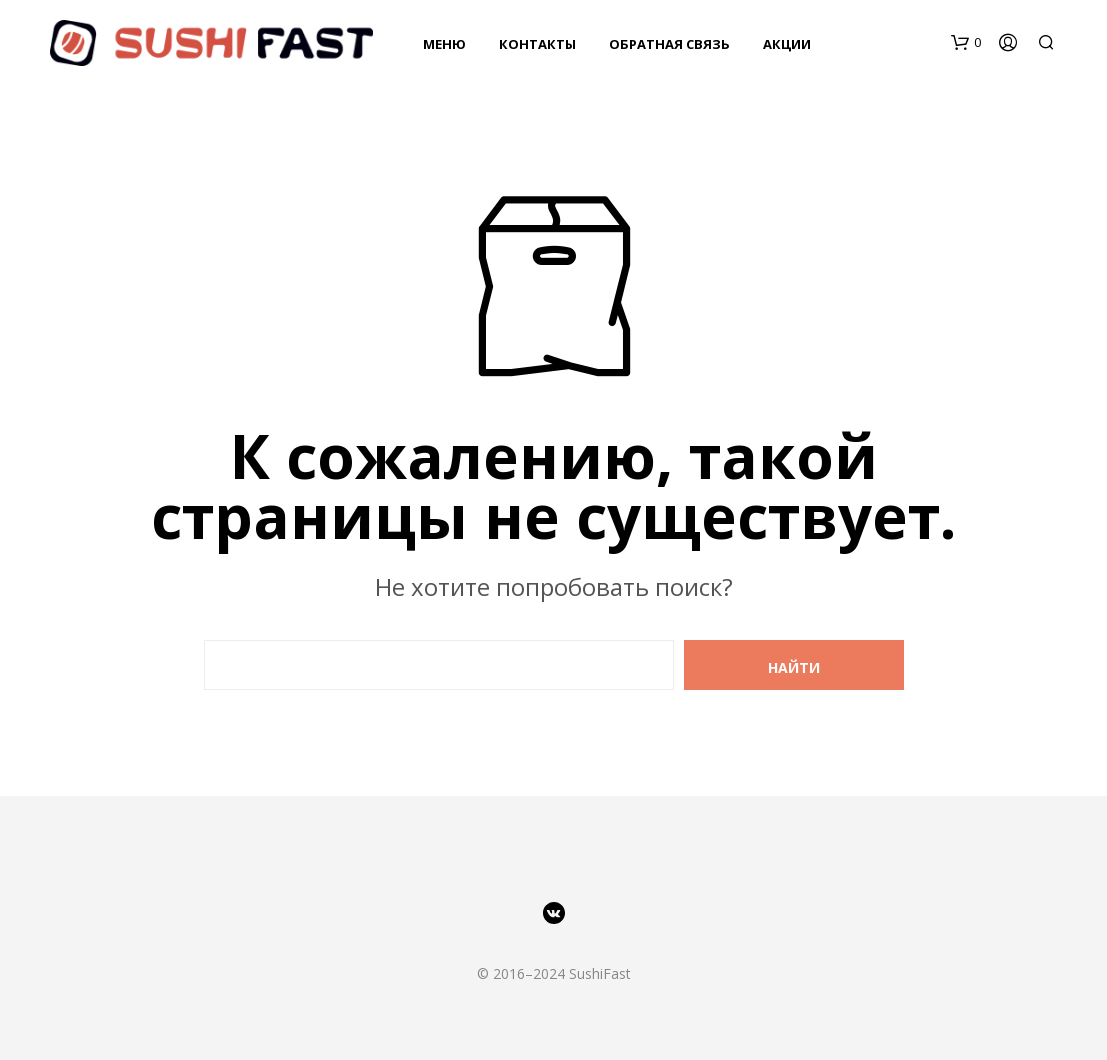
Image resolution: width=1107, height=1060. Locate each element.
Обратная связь (669, 44)
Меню (444, 44)
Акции (787, 44)
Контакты (537, 44)
